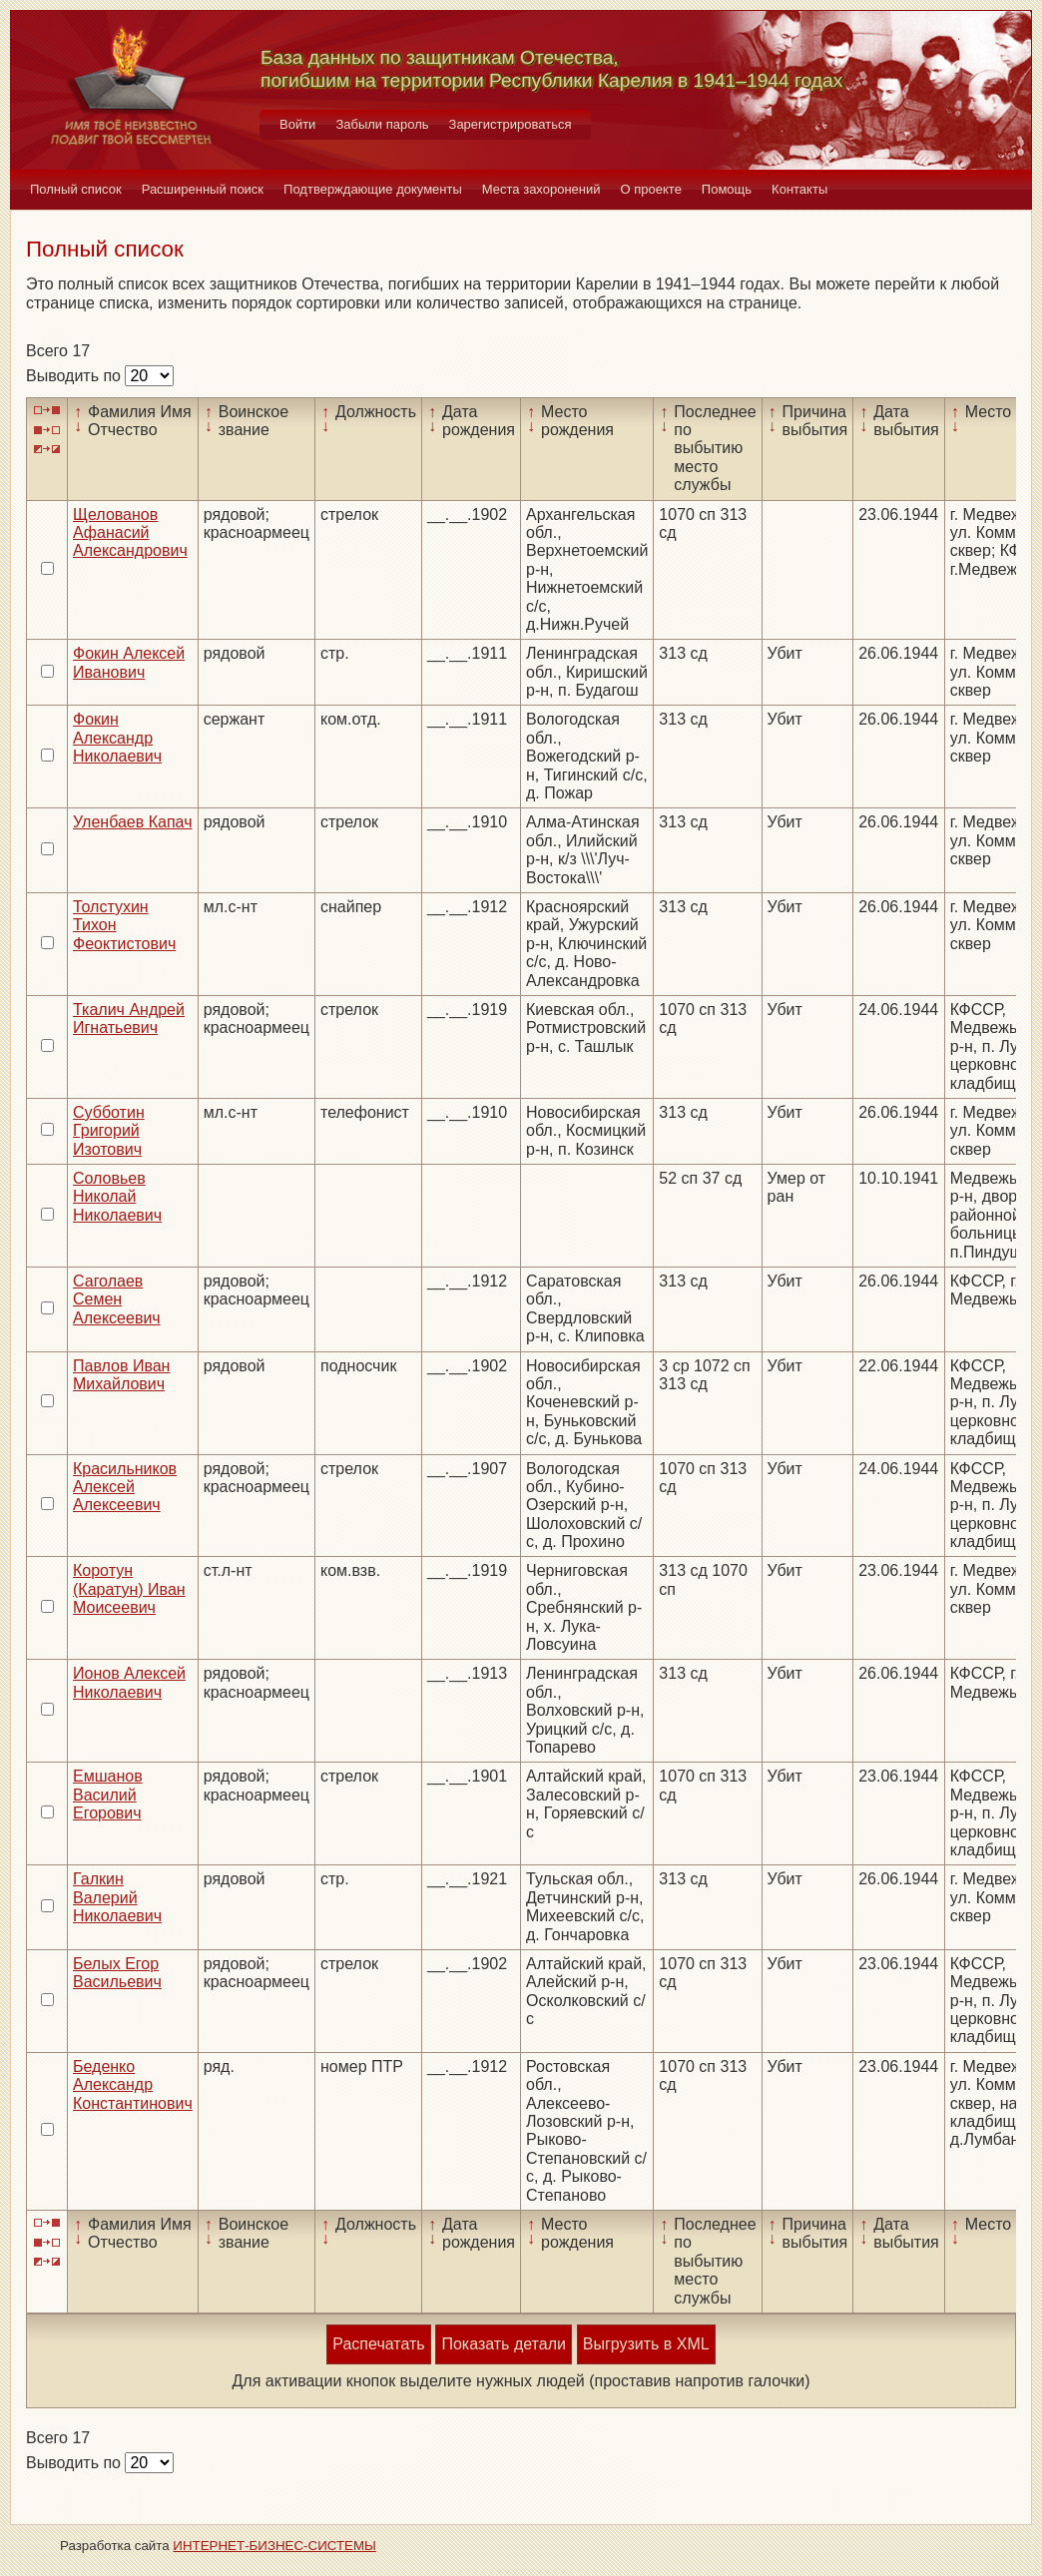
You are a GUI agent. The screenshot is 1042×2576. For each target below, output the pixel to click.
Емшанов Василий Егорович (108, 1794)
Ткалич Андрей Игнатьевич (129, 1018)
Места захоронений (541, 189)
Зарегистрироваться (510, 124)
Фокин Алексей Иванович (129, 662)
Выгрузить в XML (646, 2343)
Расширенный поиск (202, 189)
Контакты (799, 189)
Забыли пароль (381, 124)
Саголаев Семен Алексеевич (117, 1299)
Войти (297, 124)
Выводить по (75, 375)
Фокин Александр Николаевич (117, 738)
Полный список (76, 189)
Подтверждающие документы (372, 189)
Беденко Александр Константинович (133, 2085)
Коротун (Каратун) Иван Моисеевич (129, 1589)
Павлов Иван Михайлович (121, 1374)
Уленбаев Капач (132, 821)
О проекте (651, 189)
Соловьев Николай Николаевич (117, 1197)
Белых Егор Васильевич (117, 1972)
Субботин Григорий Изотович (109, 1131)
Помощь (727, 189)
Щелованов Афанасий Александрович (130, 533)
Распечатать (378, 2343)
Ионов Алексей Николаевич (129, 1682)
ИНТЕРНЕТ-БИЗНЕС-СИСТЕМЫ (274, 2545)
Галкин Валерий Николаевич (117, 1897)
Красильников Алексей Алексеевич (125, 1487)
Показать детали (503, 2343)
